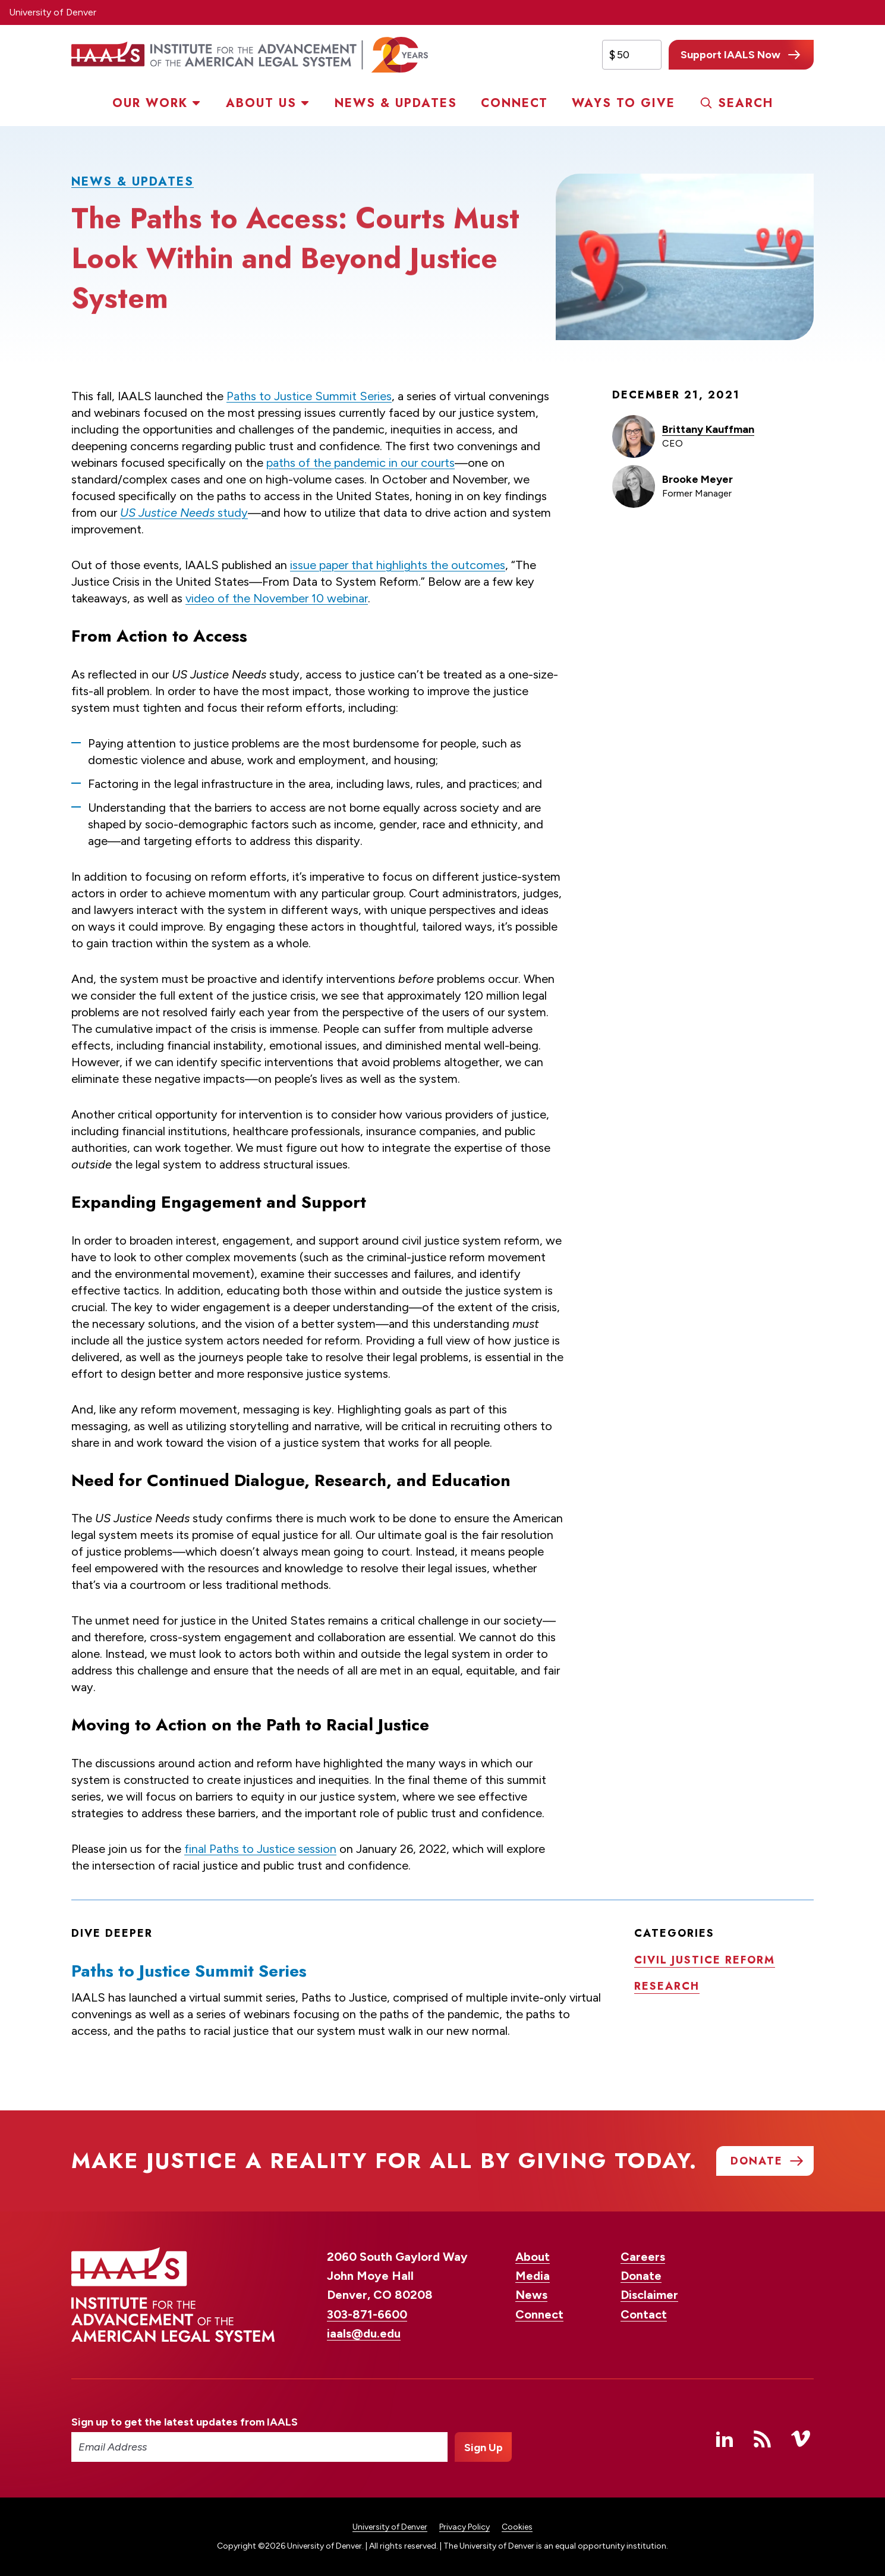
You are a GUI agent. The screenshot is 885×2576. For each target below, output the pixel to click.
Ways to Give (623, 103)
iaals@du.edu (364, 2333)
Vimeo (801, 2439)
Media (532, 2276)
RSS (762, 2439)
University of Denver (52, 12)
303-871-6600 (367, 2314)
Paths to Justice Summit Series (309, 396)
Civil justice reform (704, 1960)
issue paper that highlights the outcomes (397, 565)
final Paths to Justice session (260, 1849)
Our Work (150, 103)
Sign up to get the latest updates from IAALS (184, 2422)
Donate (641, 2276)
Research (667, 1986)
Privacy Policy (464, 2527)
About (532, 2257)
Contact (644, 2314)
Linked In (724, 2439)
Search (745, 103)
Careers (643, 2257)
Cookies (517, 2527)
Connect (514, 103)
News (531, 2295)
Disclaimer (649, 2295)
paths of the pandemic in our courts (360, 462)
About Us (261, 103)
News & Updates (396, 103)
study (184, 512)
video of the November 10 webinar (276, 598)
